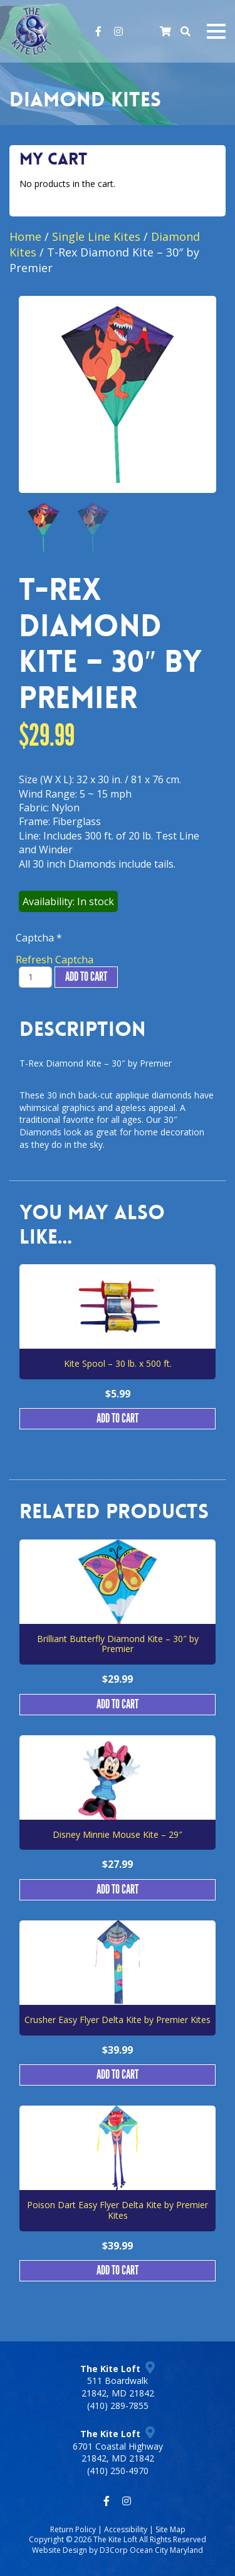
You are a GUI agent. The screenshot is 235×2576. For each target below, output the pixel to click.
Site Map (170, 2529)
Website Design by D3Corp (80, 2550)
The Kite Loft (115, 2539)
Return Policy (73, 2529)
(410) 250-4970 (118, 2471)
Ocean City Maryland (166, 2550)
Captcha (39, 938)
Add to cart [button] (117, 1419)
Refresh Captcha (54, 959)
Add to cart (86, 977)
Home (25, 236)
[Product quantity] (35, 977)
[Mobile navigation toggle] (216, 31)
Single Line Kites (96, 236)
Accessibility (125, 2529)
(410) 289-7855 (118, 2405)
